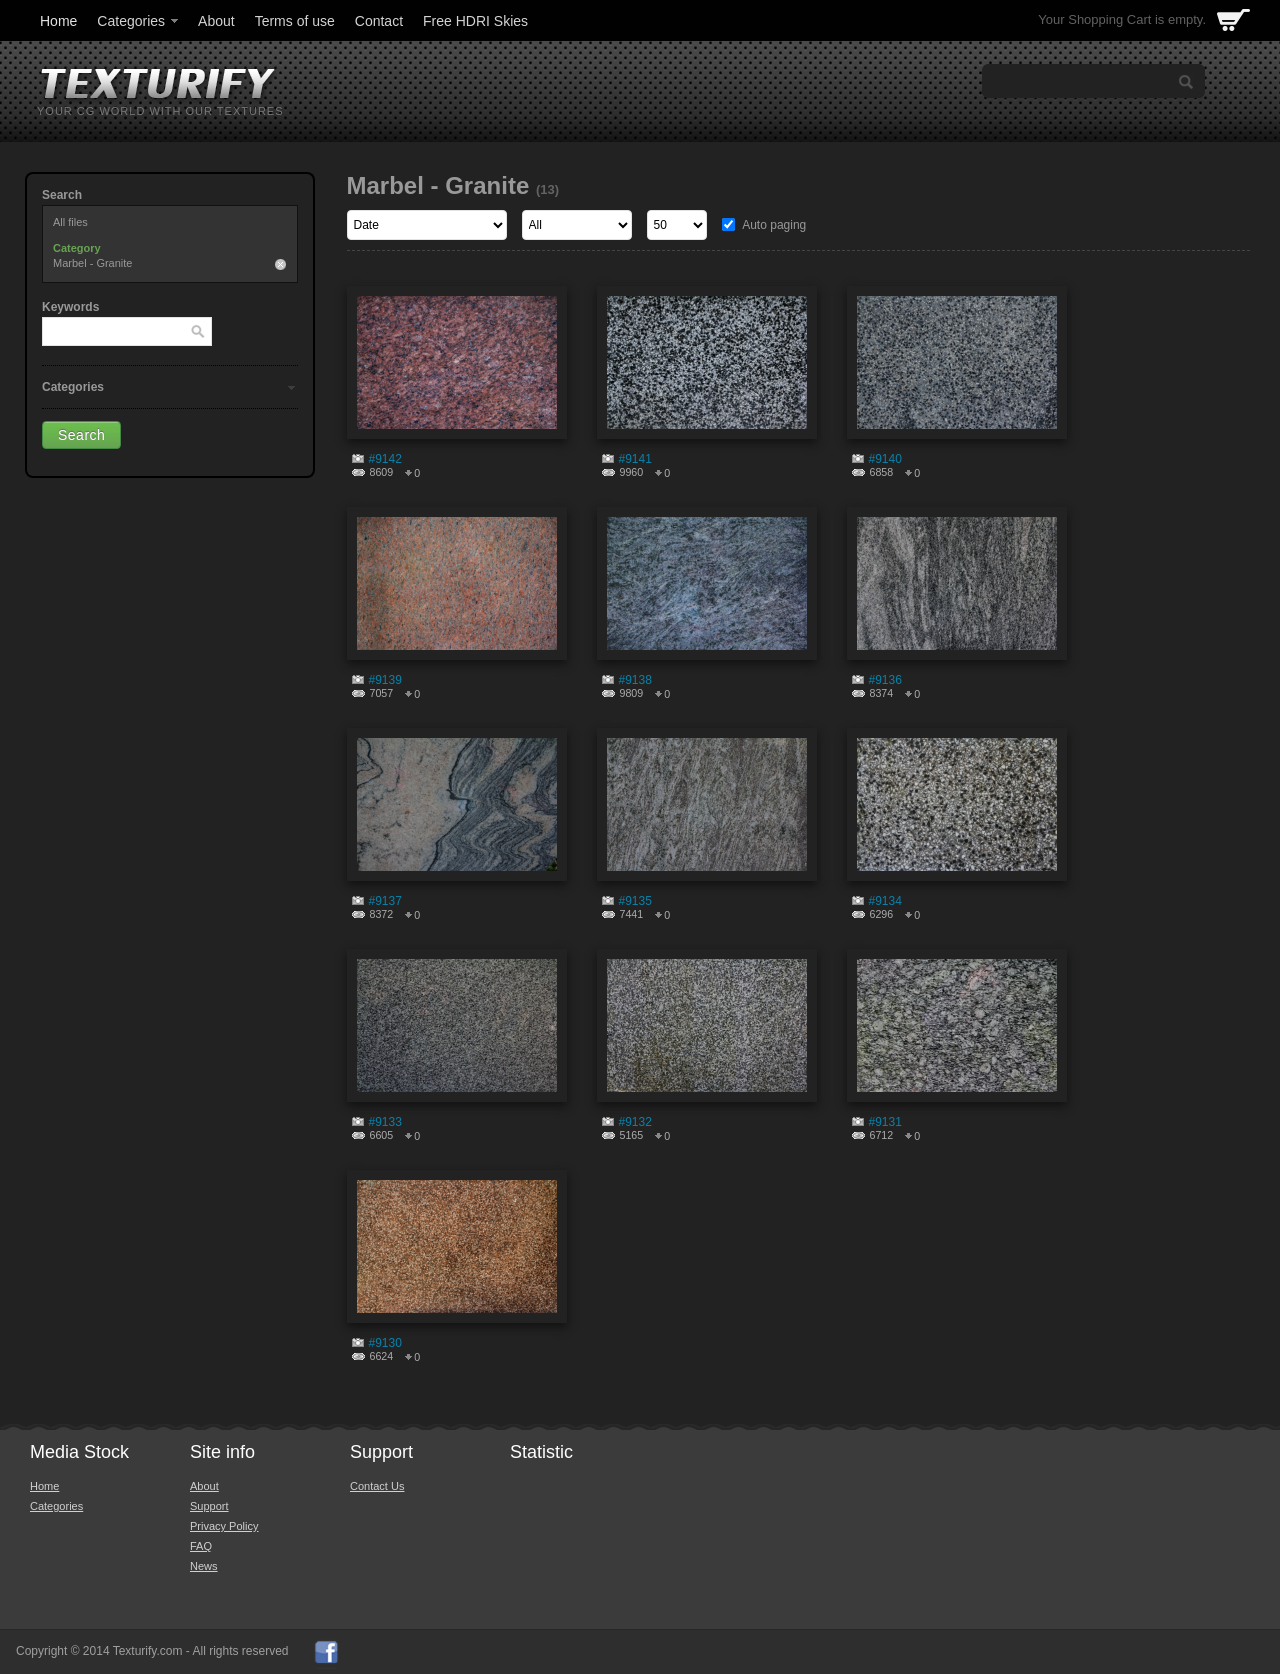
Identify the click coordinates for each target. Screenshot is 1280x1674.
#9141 (635, 459)
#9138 (635, 680)
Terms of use (295, 21)
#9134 (885, 901)
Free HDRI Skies (475, 21)
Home (58, 21)
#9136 (885, 680)
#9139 (385, 680)
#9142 (385, 459)
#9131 (885, 1122)
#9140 (885, 459)
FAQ (201, 1546)
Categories (139, 21)
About (216, 21)
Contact (379, 21)
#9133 (385, 1122)
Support (209, 1506)
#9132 (635, 1122)
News (204, 1566)
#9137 (385, 901)
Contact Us (377, 1486)
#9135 (635, 901)
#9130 (385, 1343)
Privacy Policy (224, 1526)
